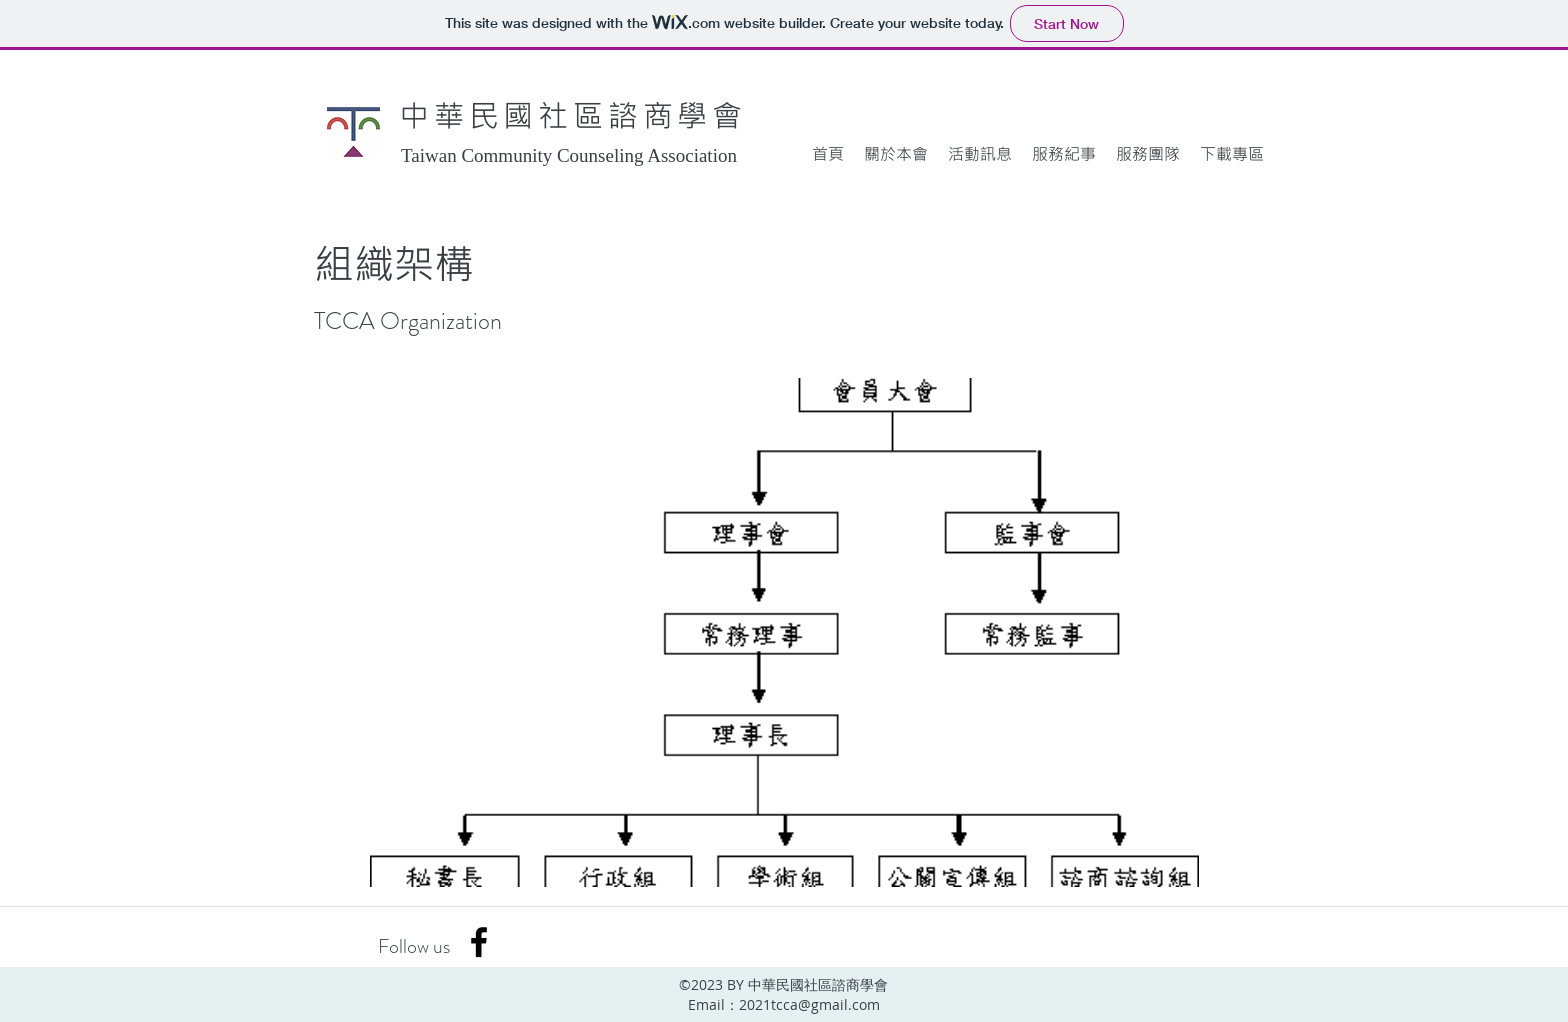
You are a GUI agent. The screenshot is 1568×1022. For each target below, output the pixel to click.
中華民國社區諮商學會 (573, 115)
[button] (896, 154)
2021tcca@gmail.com (809, 1004)
